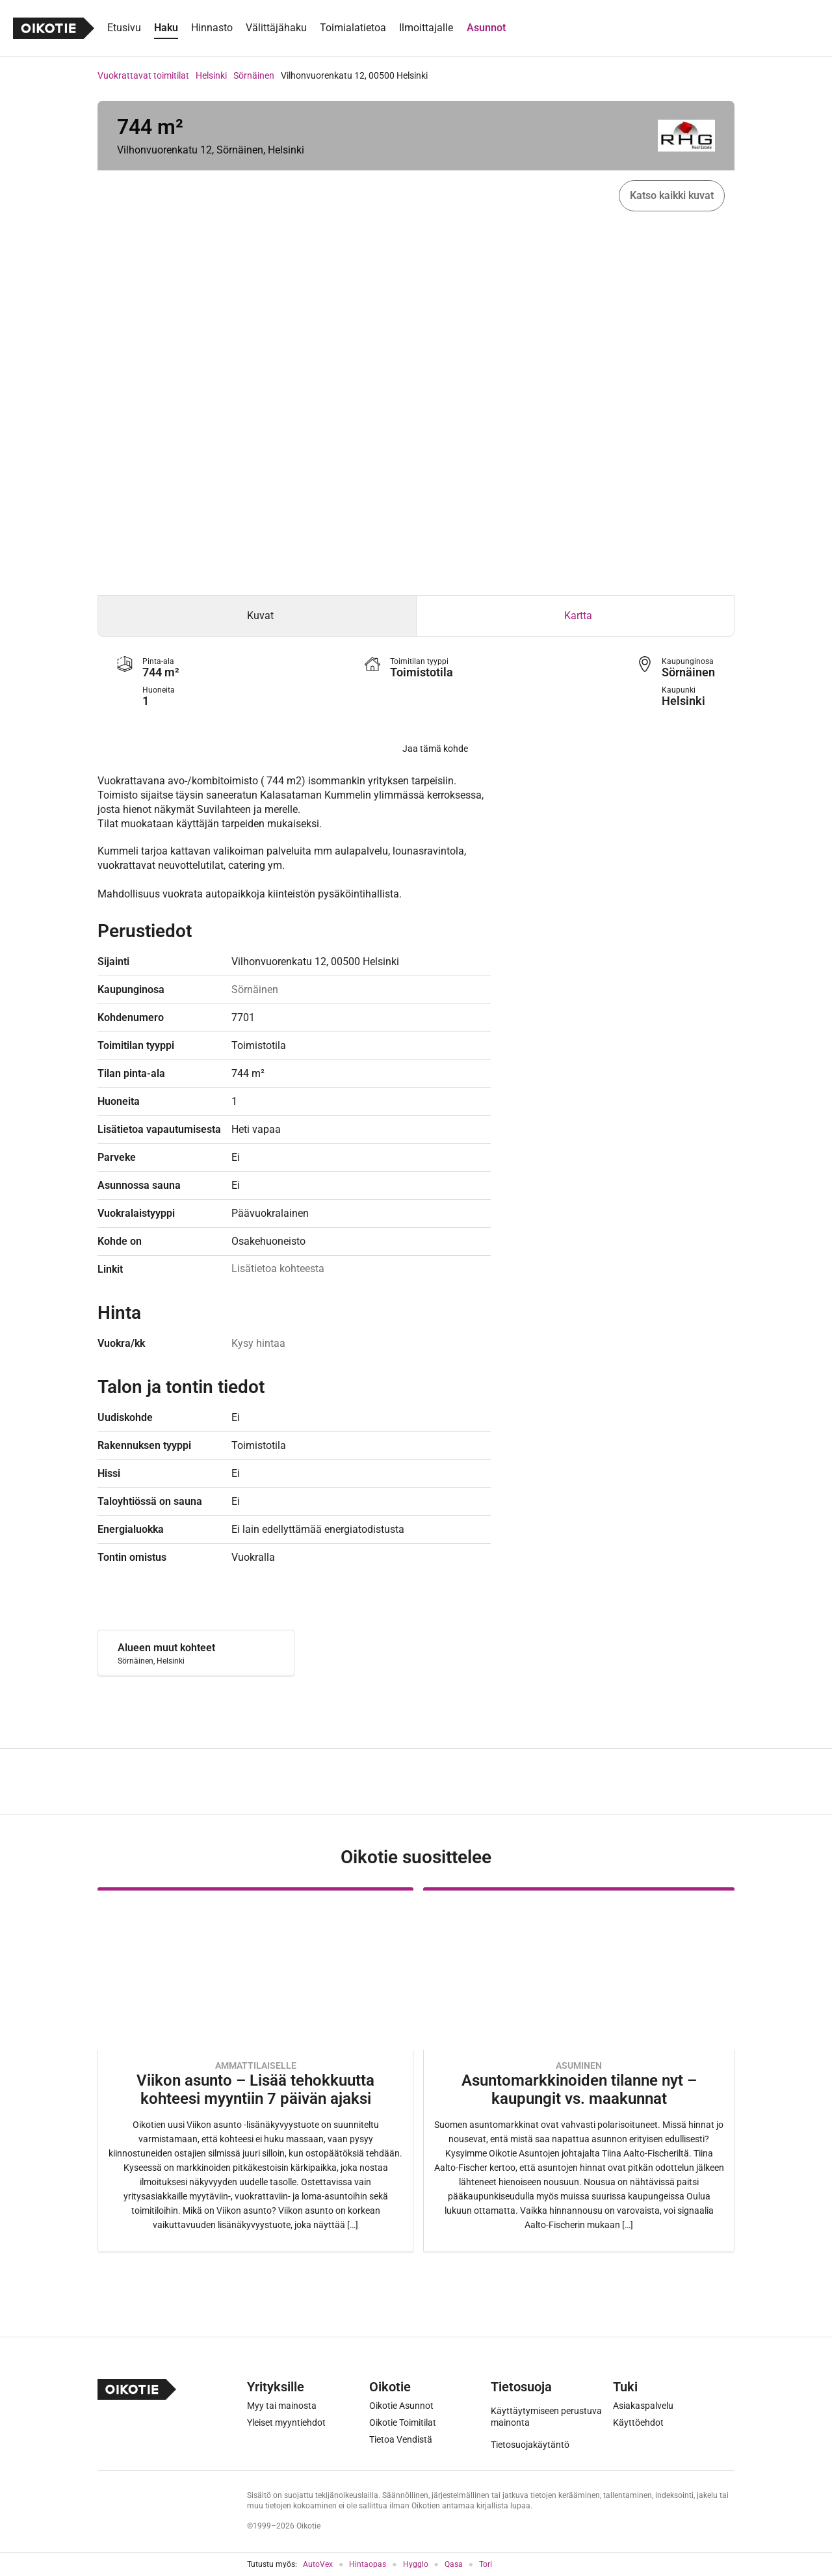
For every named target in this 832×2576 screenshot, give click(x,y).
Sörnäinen (253, 75)
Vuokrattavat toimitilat (143, 75)
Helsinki (211, 75)
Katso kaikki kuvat (672, 195)
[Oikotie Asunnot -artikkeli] (255, 2069)
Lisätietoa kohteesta (277, 1268)
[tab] (257, 616)
